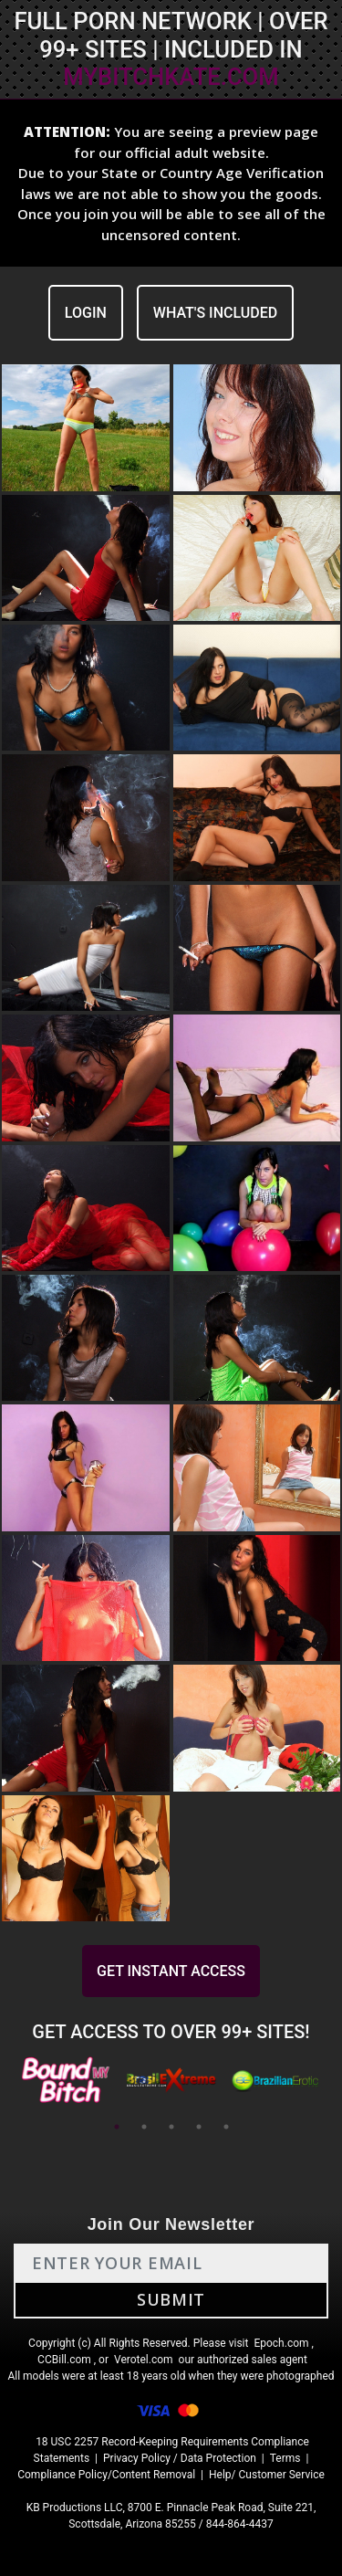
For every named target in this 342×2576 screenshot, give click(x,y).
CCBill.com (64, 2359)
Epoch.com (281, 2343)
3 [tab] (171, 2127)
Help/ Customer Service (267, 2474)
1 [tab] (117, 2127)
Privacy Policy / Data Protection (179, 2458)
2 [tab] (144, 2127)
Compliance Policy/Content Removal (106, 2474)
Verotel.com (143, 2359)
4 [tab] (199, 2127)
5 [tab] (226, 2127)
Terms (285, 2458)
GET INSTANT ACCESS (171, 1971)
